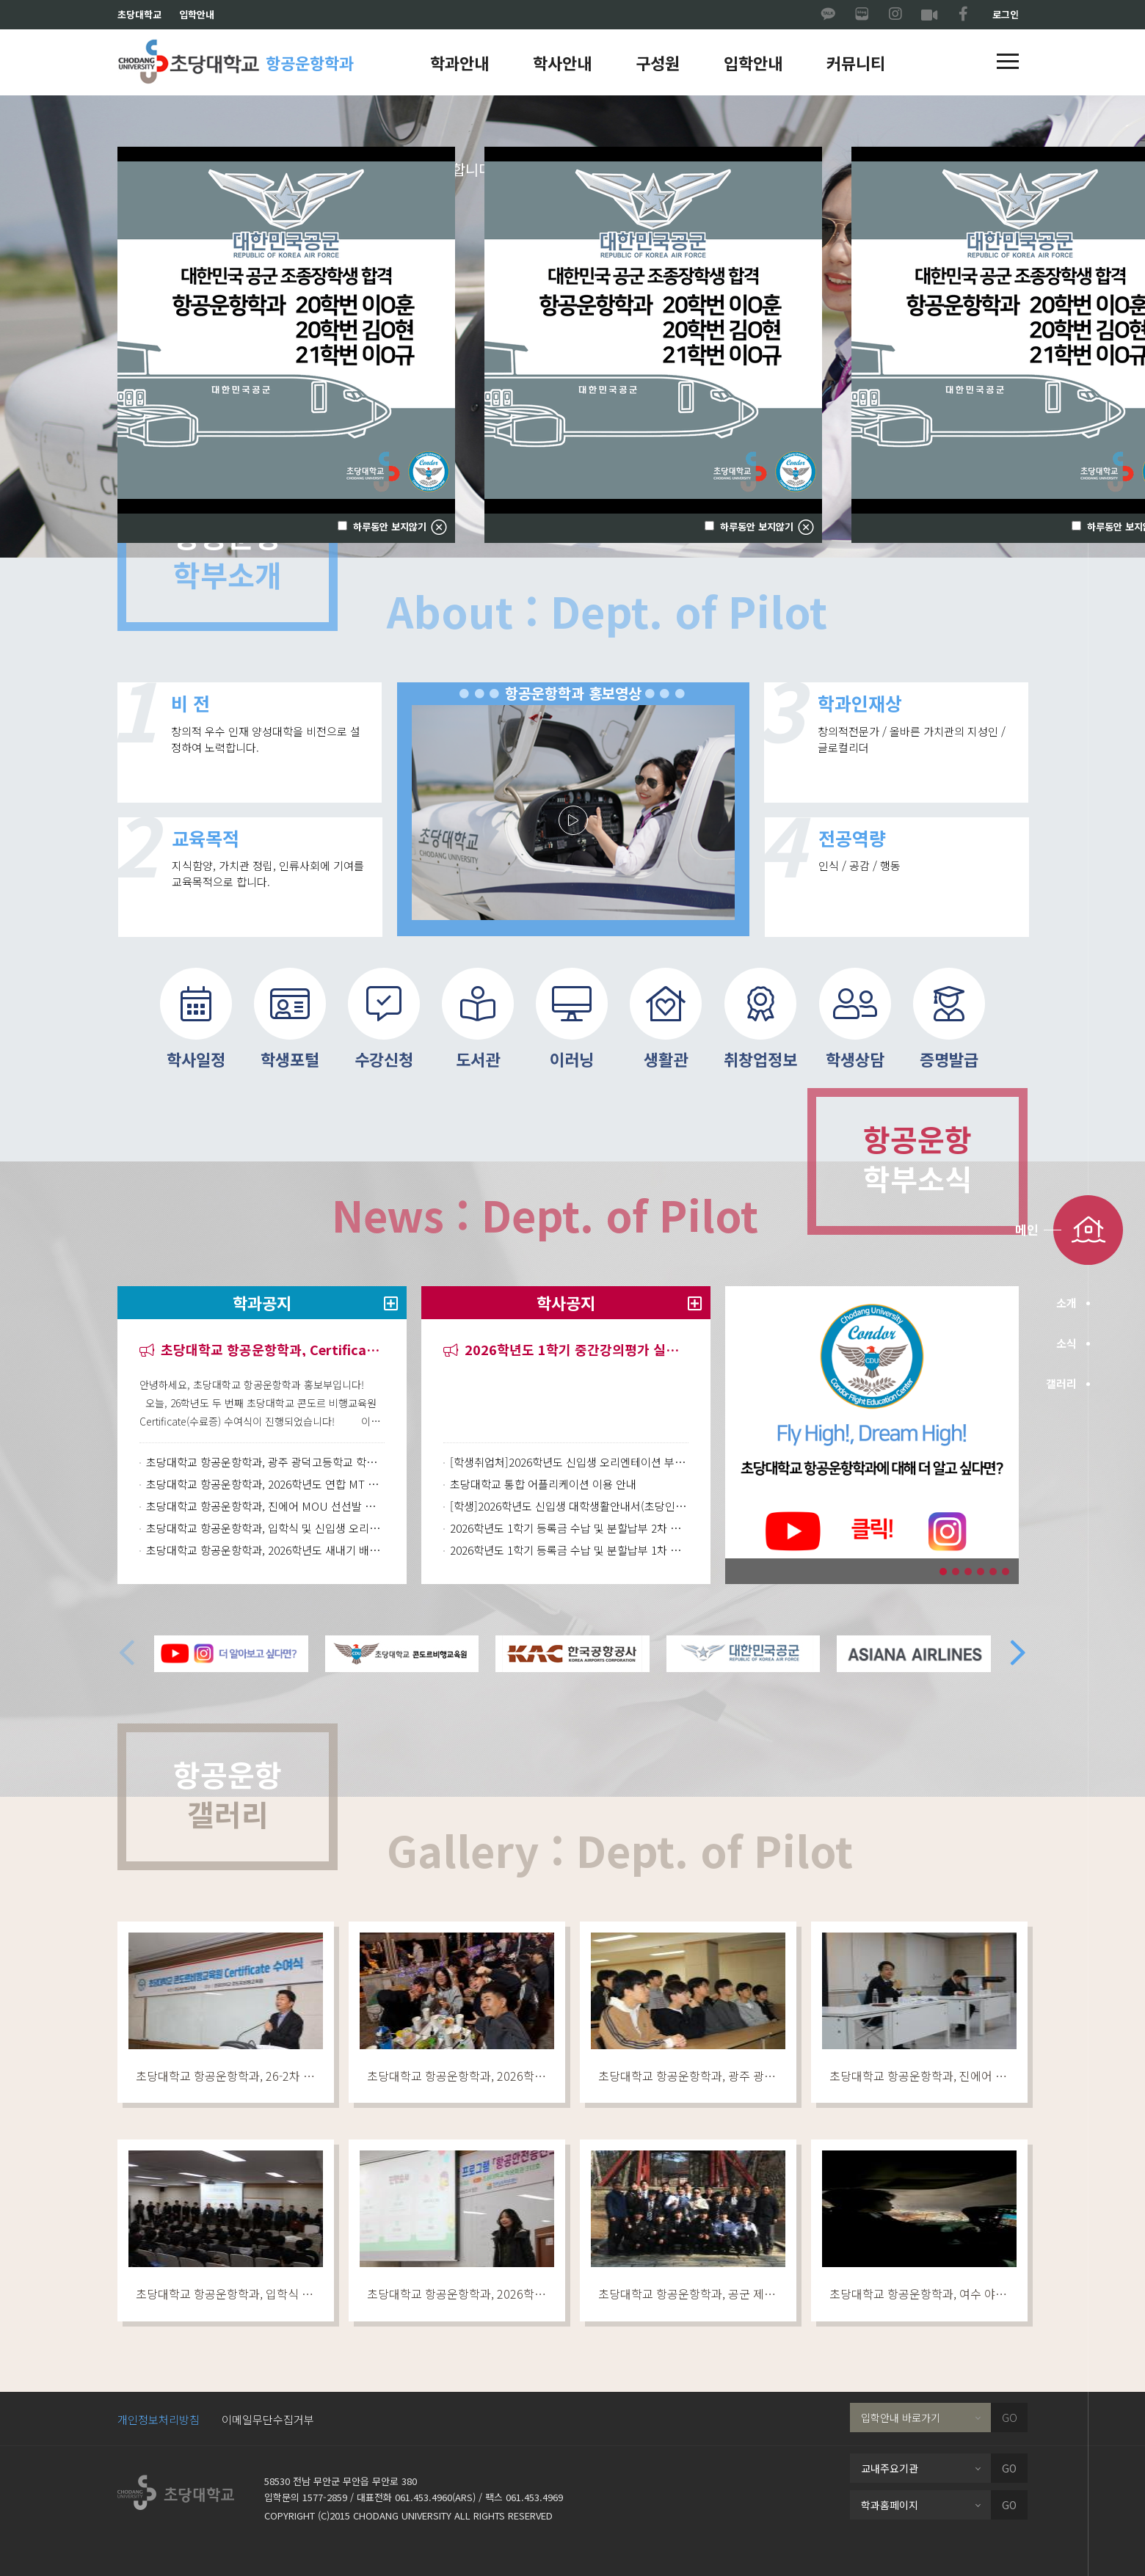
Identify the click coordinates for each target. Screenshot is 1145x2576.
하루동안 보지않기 (755, 526)
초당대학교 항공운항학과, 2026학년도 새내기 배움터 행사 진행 (265, 1550)
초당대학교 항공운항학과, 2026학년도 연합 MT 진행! (265, 1484)
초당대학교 (139, 14)
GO (1009, 2417)
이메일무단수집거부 (268, 2419)
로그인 (1005, 14)
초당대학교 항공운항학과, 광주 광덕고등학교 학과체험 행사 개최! (265, 1462)
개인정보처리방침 (158, 2419)
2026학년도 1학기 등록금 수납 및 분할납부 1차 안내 (569, 1550)
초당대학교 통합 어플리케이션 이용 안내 (543, 1484)
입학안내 (196, 14)
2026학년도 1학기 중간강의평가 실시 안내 (565, 1350)
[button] (1008, 62)
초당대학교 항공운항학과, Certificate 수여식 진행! (262, 1350)
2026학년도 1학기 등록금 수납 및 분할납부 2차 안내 (569, 1528)
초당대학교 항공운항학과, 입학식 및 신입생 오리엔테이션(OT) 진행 (265, 1528)
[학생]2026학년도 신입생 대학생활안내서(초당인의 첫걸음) (569, 1506)
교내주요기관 (889, 2468)
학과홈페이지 (889, 2504)
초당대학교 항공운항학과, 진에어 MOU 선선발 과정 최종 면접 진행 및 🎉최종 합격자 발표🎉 (265, 1506)
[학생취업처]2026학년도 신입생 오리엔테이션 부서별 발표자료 (569, 1462)
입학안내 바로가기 (900, 2417)
